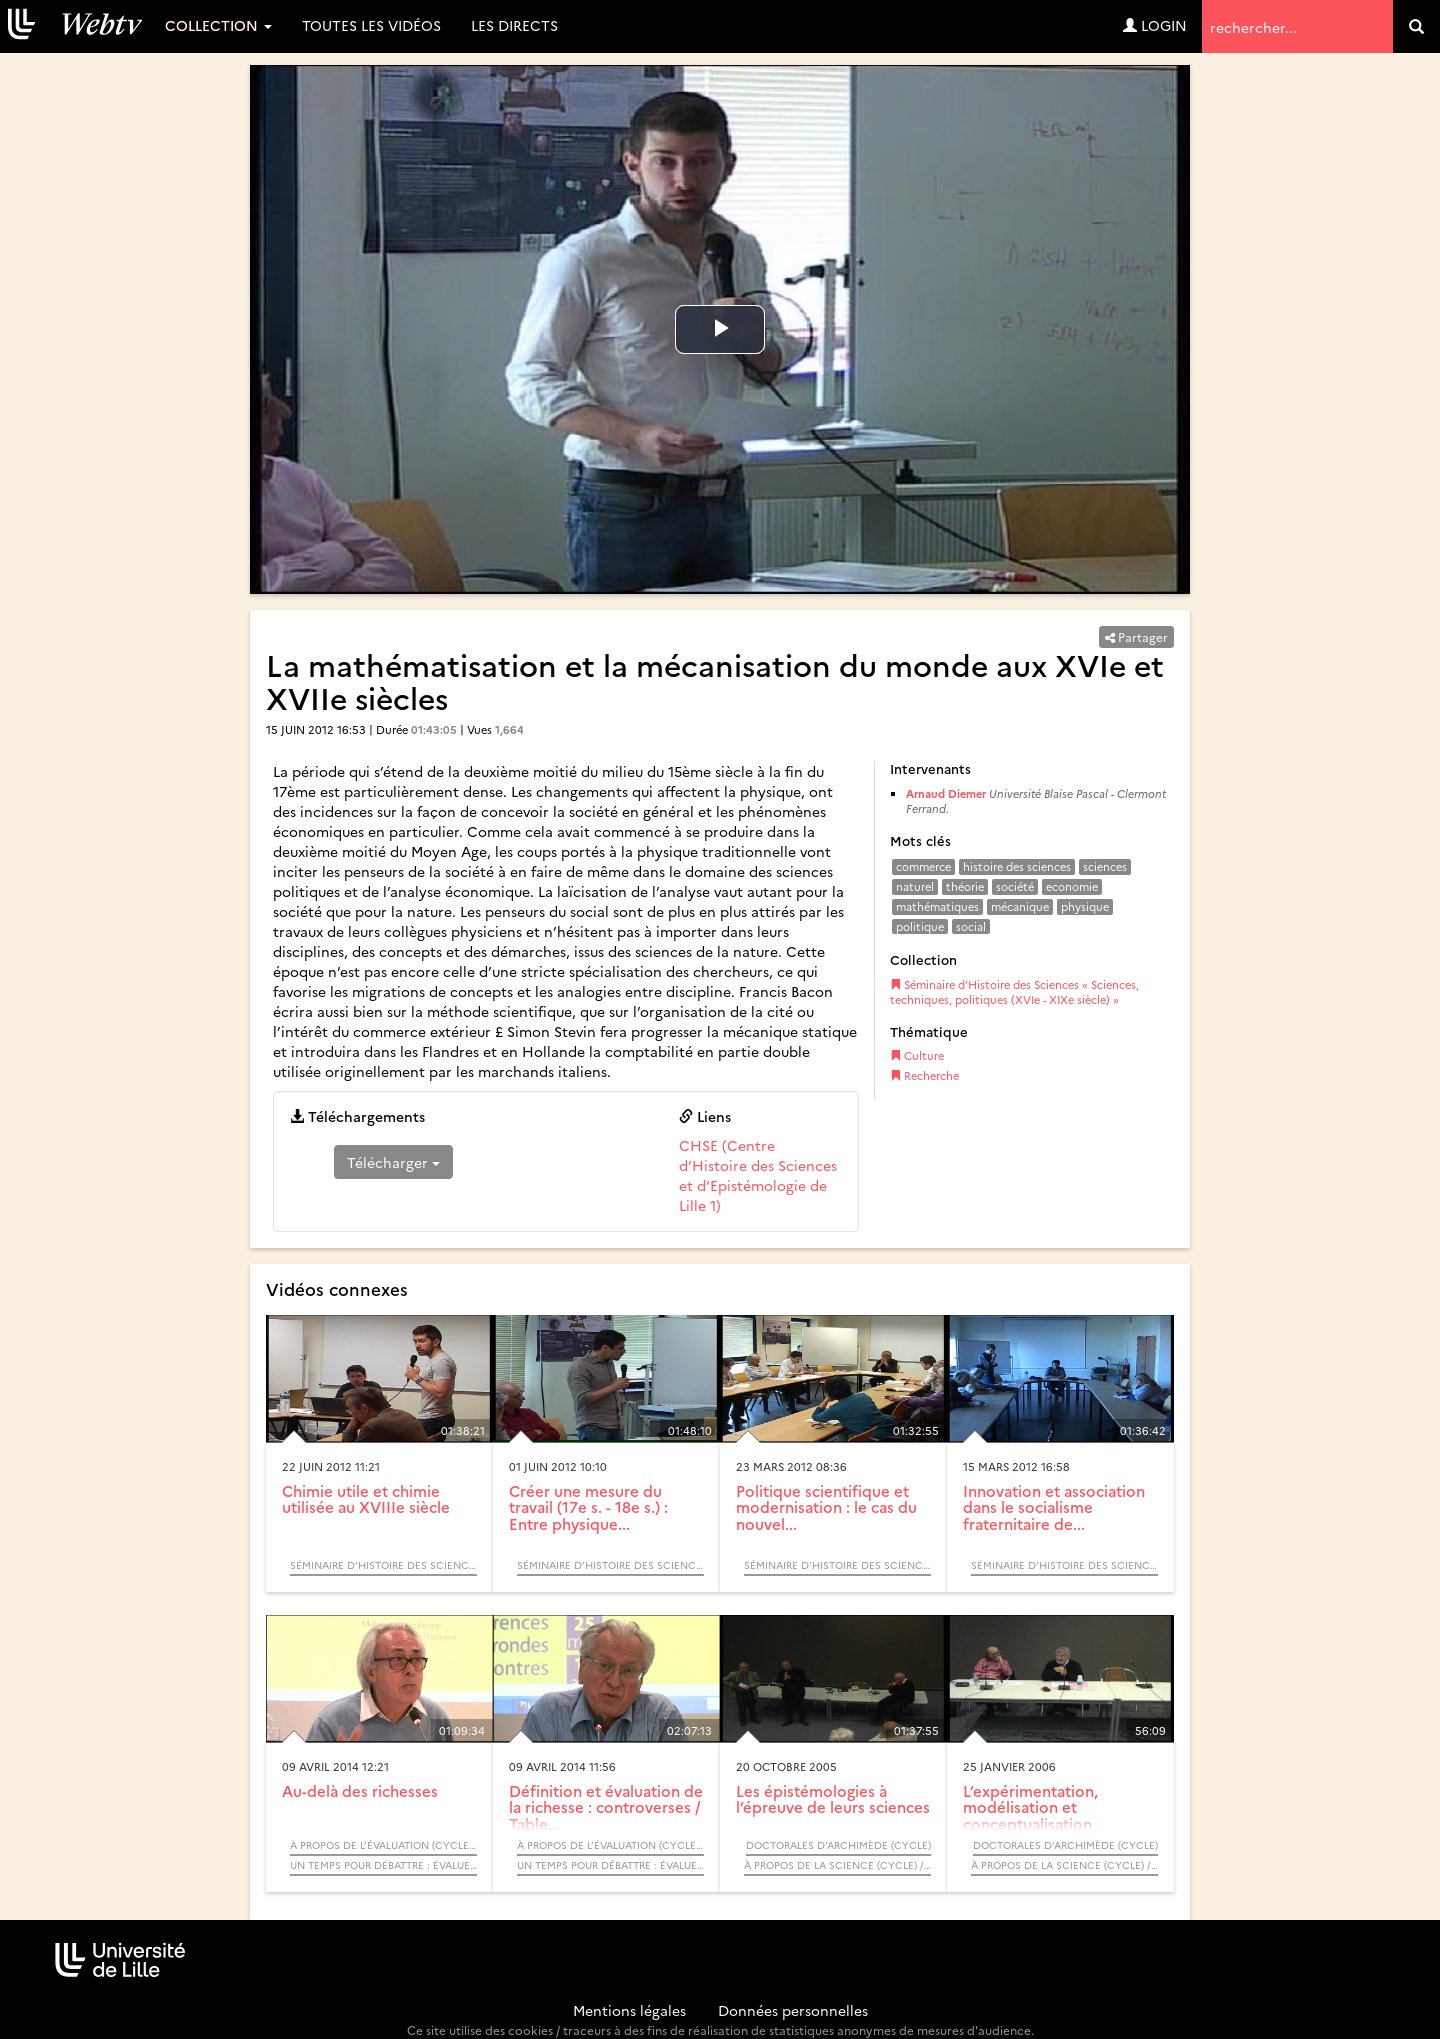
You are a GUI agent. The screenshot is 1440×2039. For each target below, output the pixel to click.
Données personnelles (793, 2010)
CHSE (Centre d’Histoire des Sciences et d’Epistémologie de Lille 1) (758, 1175)
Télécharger (393, 1162)
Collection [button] (218, 25)
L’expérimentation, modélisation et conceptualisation (1030, 1807)
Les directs (514, 25)
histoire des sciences (1017, 866)
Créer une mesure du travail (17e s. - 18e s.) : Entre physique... (588, 1507)
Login (1155, 25)
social (971, 926)
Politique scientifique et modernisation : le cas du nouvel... (826, 1507)
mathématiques (937, 906)
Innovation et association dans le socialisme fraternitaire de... (1054, 1507)
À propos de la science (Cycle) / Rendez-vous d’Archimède (837, 1865)
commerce (923, 866)
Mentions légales (629, 2010)
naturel (915, 886)
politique (920, 926)
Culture (917, 1055)
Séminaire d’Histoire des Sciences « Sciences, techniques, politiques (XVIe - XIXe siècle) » (1014, 992)
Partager (1136, 636)
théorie (965, 886)
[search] (1416, 26)
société (1015, 886)
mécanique (1020, 906)
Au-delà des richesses (360, 1790)
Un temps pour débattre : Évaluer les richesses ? (383, 1865)
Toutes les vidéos (371, 25)
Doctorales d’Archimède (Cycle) (838, 1845)
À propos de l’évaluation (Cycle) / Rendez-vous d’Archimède (383, 1845)
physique (1085, 906)
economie (1072, 886)
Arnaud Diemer (946, 793)
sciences (1105, 866)
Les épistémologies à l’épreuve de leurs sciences (833, 1799)
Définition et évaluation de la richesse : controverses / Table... (606, 1807)
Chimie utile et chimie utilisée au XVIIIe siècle (366, 1499)
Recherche (924, 1075)
